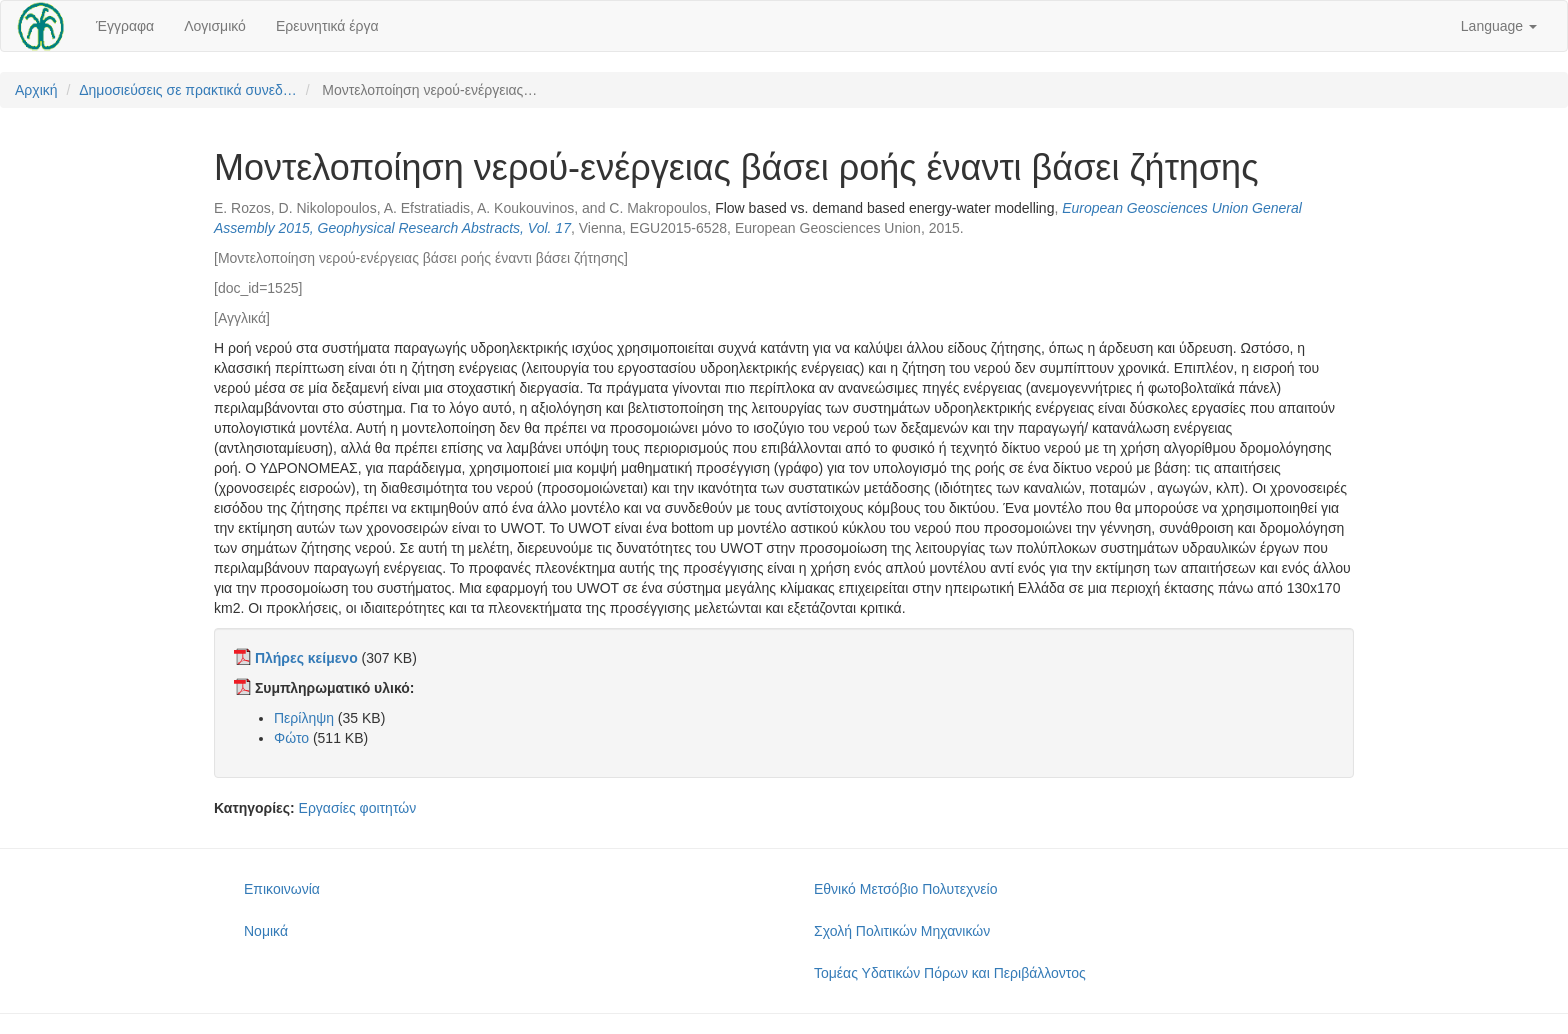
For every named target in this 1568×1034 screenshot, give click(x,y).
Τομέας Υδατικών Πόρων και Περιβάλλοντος (950, 973)
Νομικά (266, 931)
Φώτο (291, 738)
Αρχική (36, 90)
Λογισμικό (215, 26)
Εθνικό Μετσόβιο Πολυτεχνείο (905, 889)
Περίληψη (304, 718)
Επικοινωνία (282, 889)
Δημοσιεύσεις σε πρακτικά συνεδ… (188, 90)
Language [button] (1499, 26)
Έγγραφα (125, 26)
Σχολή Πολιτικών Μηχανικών (902, 931)
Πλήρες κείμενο (306, 658)
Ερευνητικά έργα (327, 26)
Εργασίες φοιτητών (358, 808)
